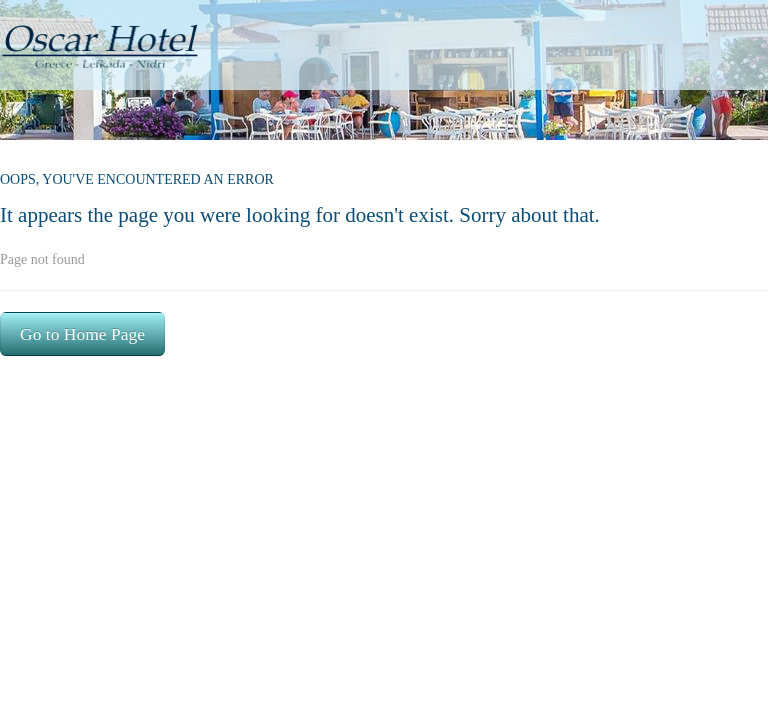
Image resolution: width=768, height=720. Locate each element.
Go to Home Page (82, 334)
